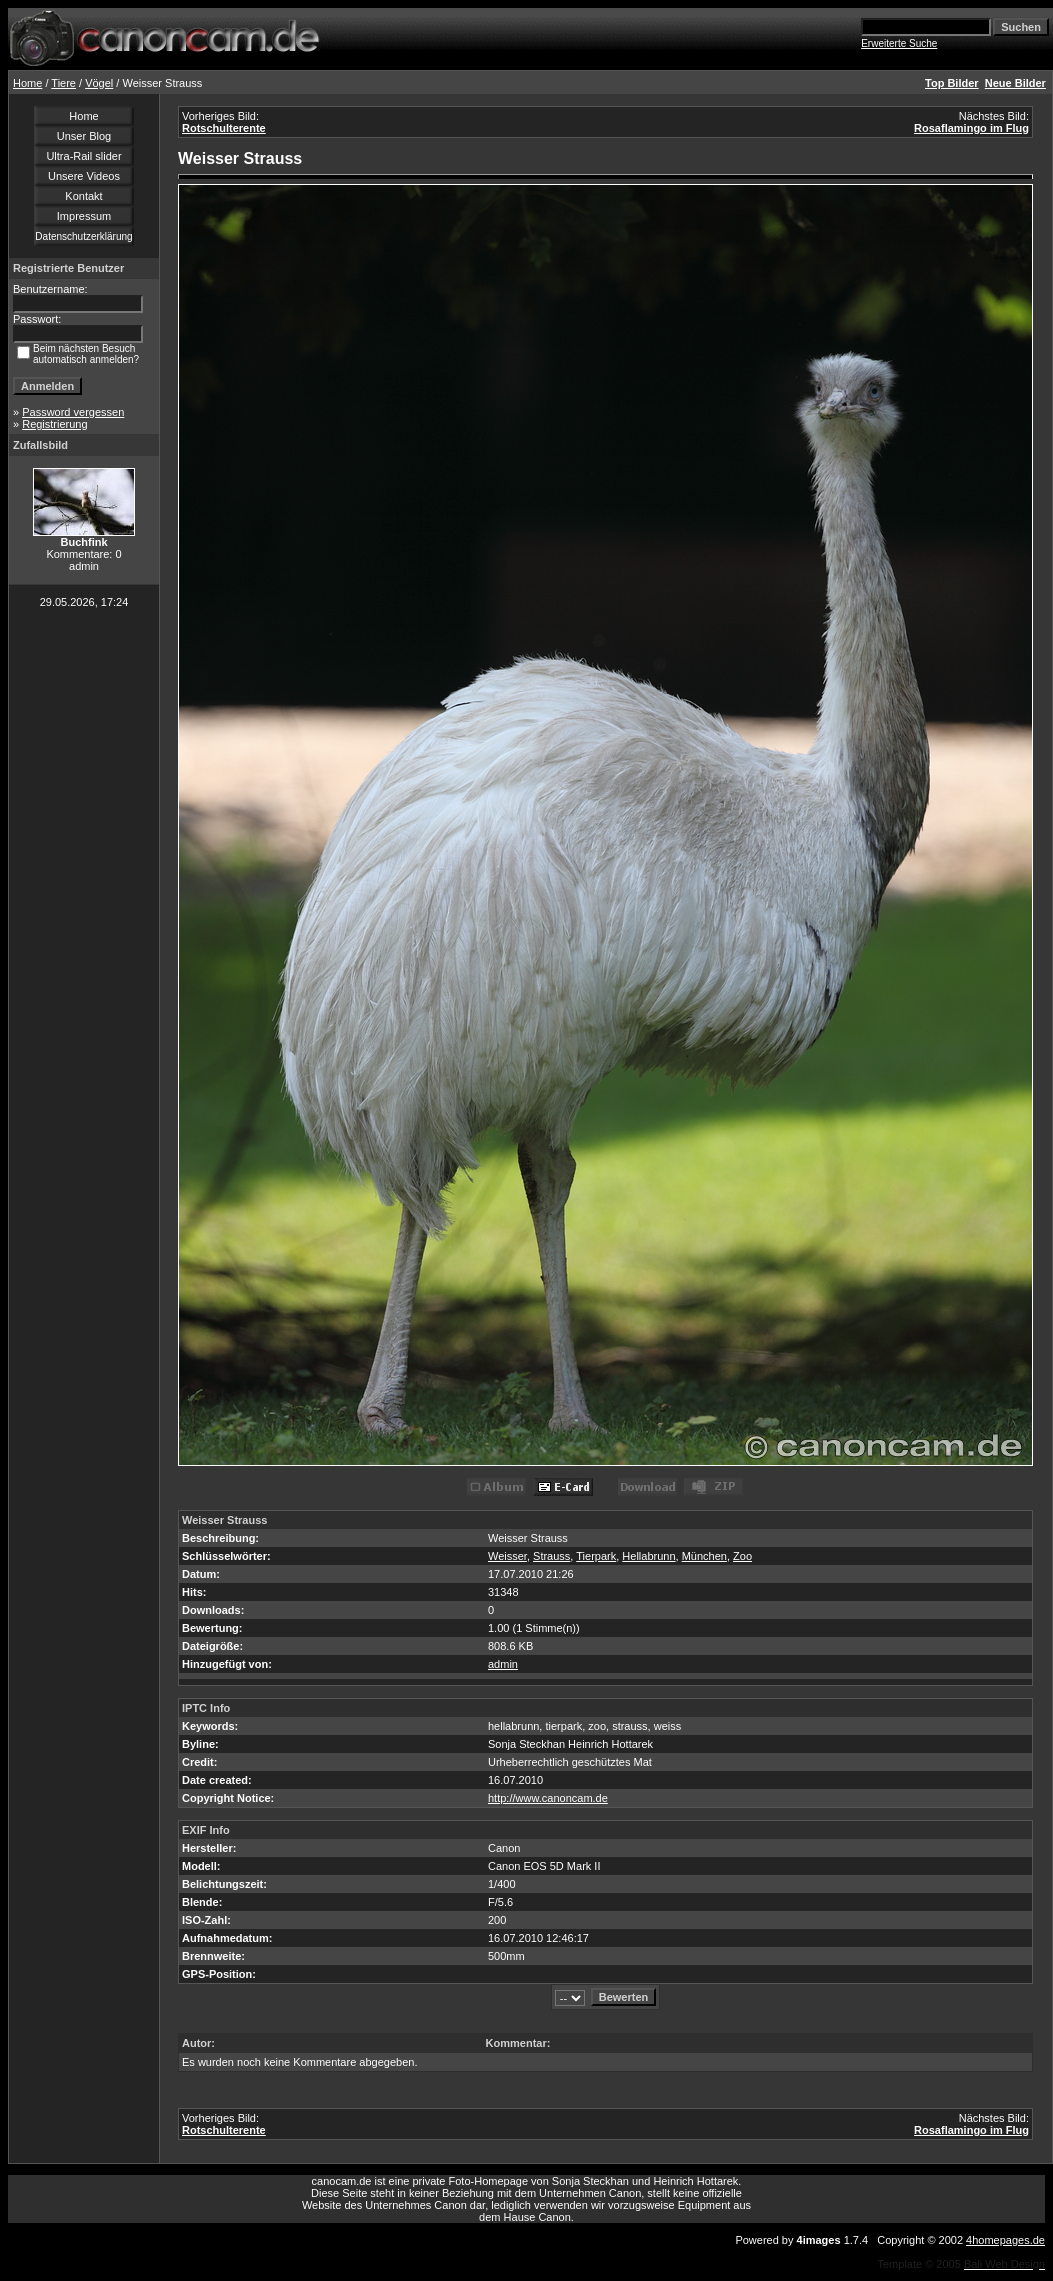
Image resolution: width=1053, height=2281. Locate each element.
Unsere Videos (84, 176)
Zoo (742, 1556)
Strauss (551, 1556)
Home (27, 83)
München (704, 1556)
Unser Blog (84, 136)
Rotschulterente (224, 128)
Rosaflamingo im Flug (971, 128)
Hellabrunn (648, 1556)
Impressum (84, 216)
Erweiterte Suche (899, 43)
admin (503, 1664)
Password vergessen (73, 412)
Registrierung (54, 424)
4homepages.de (1005, 2240)
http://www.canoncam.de (548, 1798)
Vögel (99, 83)
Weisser (507, 1556)
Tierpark (596, 1556)
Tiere (63, 83)
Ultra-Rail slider (83, 156)
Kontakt (83, 196)
